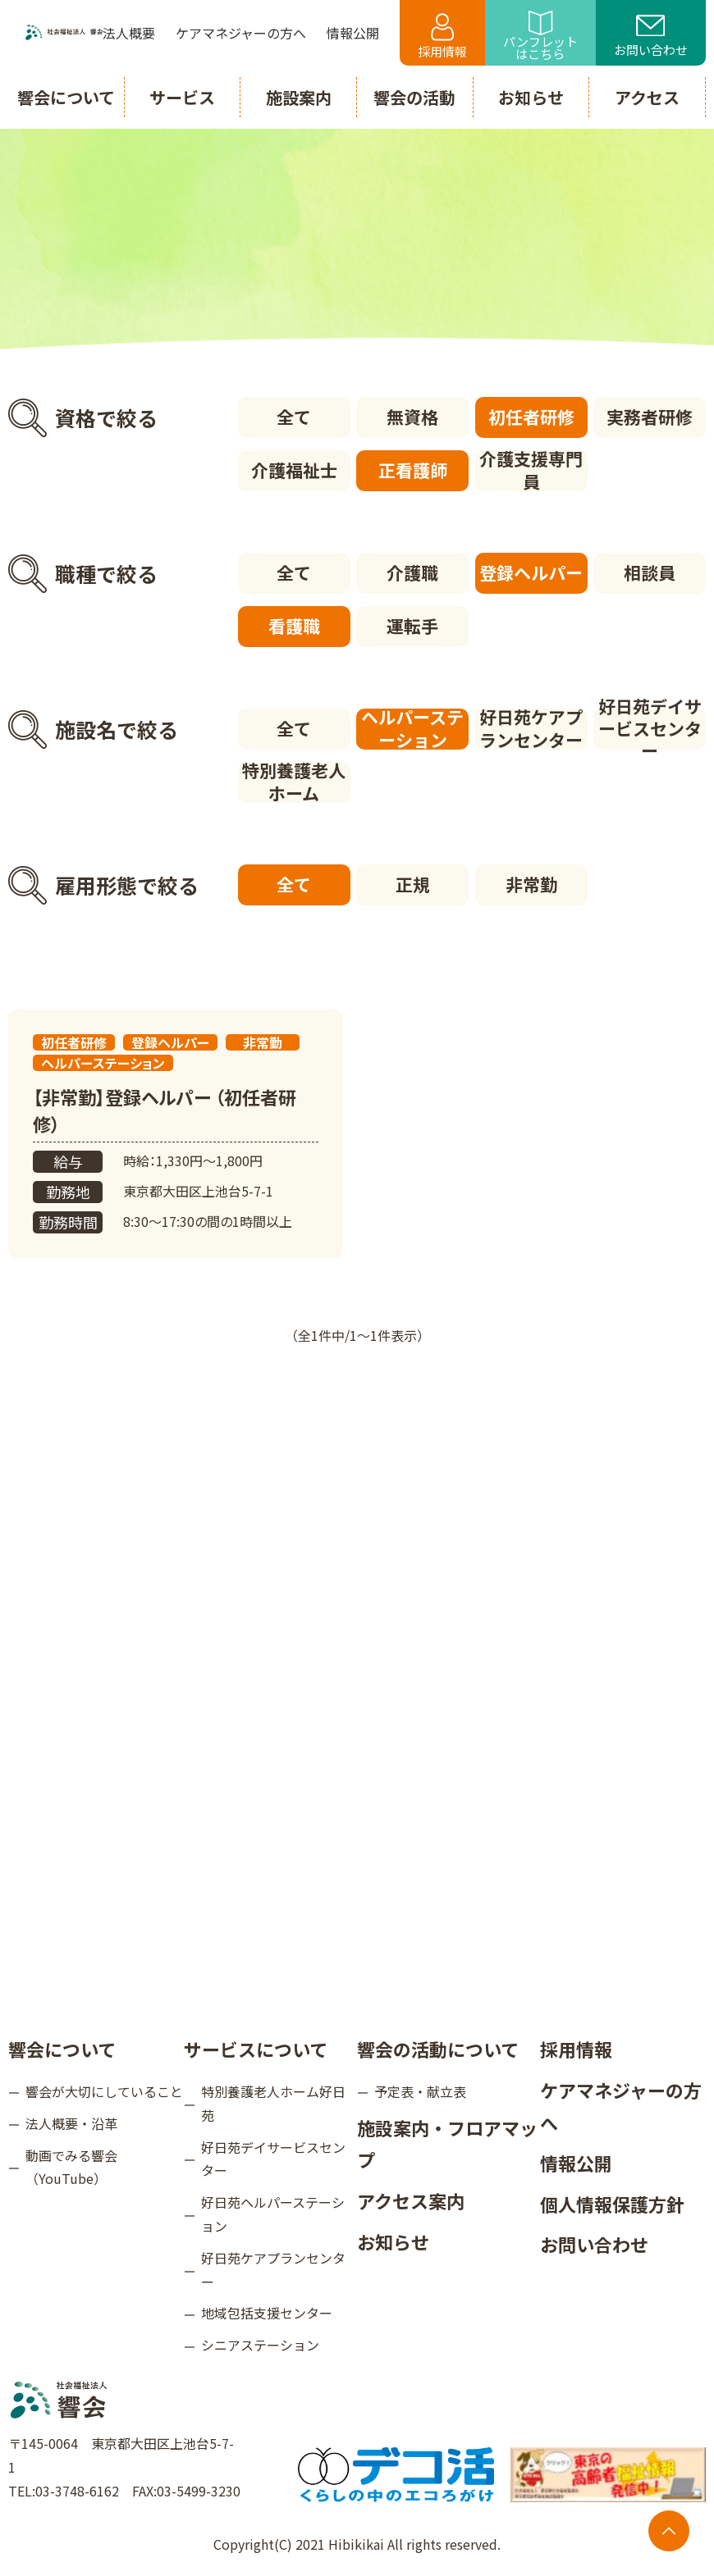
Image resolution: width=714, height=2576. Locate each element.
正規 (413, 884)
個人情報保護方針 (612, 2204)
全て (294, 416)
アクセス (647, 97)
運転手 (412, 625)
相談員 (649, 572)
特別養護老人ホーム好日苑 (273, 2103)
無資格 (412, 416)
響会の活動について (438, 2049)
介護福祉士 (294, 470)
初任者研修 (531, 416)
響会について (62, 2049)
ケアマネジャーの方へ (621, 2106)
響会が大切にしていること (104, 2091)
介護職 (412, 572)
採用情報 (442, 36)
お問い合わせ (651, 37)
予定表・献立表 (420, 2091)
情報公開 (576, 2163)
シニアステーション (260, 2345)
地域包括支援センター (266, 2313)
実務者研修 (649, 416)
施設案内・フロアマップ (447, 2143)
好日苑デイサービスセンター (650, 729)
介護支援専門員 (531, 470)
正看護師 (412, 470)
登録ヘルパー (531, 572)
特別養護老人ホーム (294, 782)
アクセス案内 (411, 2200)
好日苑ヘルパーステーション (273, 2214)
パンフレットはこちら (540, 36)
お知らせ (393, 2241)
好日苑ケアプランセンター (531, 729)
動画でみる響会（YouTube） (71, 2167)
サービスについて (255, 2049)
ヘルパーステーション (412, 729)
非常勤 (531, 884)
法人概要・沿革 (71, 2123)
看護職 (294, 625)
